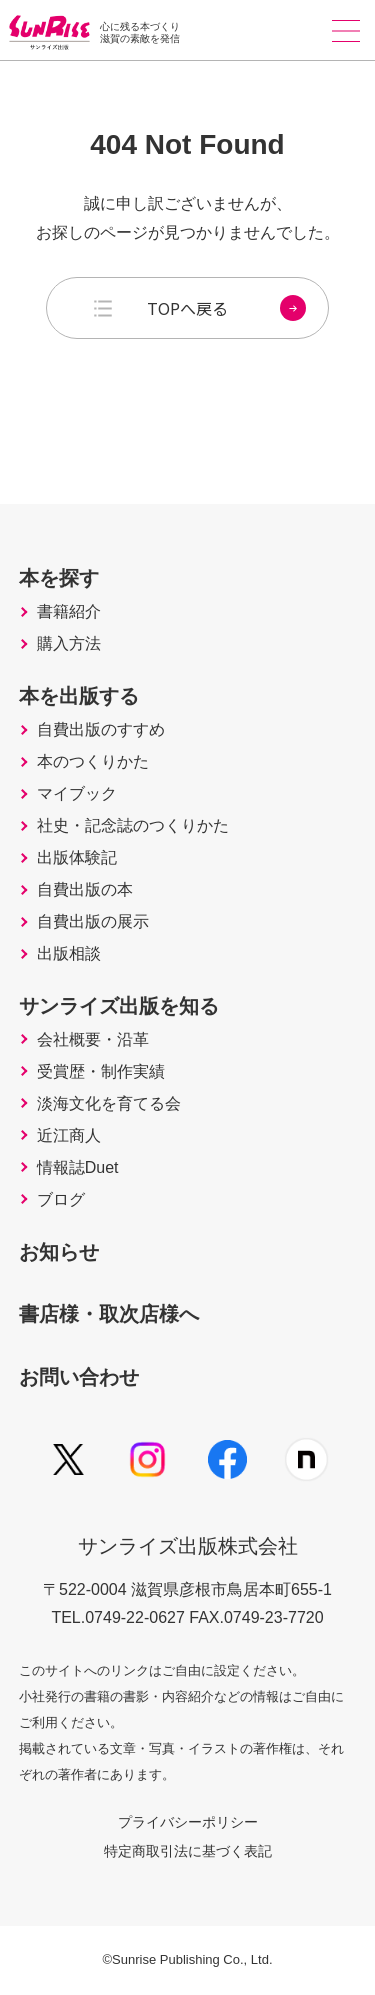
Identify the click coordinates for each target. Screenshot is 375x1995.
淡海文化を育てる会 (109, 1104)
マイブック (77, 794)
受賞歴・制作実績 (101, 1072)
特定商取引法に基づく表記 (188, 1851)
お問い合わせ (79, 1377)
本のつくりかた (93, 762)
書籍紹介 (69, 612)
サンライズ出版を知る (119, 1006)
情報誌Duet (78, 1168)
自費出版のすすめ (101, 730)
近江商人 (69, 1136)
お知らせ (59, 1252)
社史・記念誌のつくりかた (133, 826)
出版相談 (69, 954)
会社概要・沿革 (93, 1040)
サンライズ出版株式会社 (188, 1546)
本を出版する (79, 696)
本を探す (59, 578)
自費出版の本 (85, 890)
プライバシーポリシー (188, 1822)
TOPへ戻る (226, 308)
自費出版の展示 (93, 922)
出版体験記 (77, 858)
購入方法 (69, 644)
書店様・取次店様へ (109, 1314)
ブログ (61, 1200)
